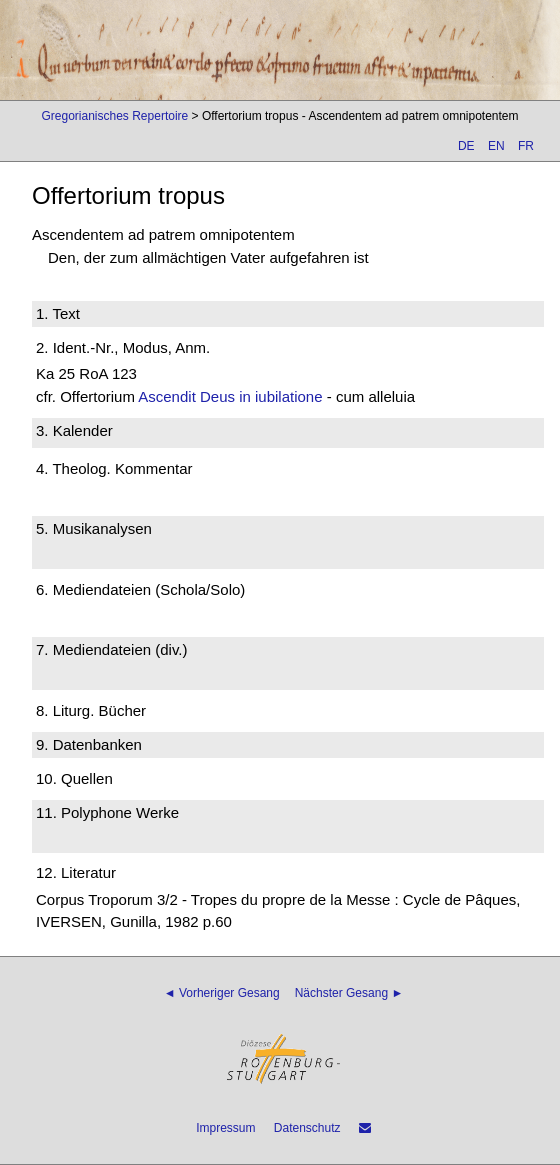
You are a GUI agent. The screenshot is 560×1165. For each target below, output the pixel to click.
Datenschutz (307, 1128)
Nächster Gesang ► (349, 993)
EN (496, 146)
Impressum (225, 1128)
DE (466, 146)
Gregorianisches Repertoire (114, 116)
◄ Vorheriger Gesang (222, 993)
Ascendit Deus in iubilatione (230, 396)
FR (526, 146)
